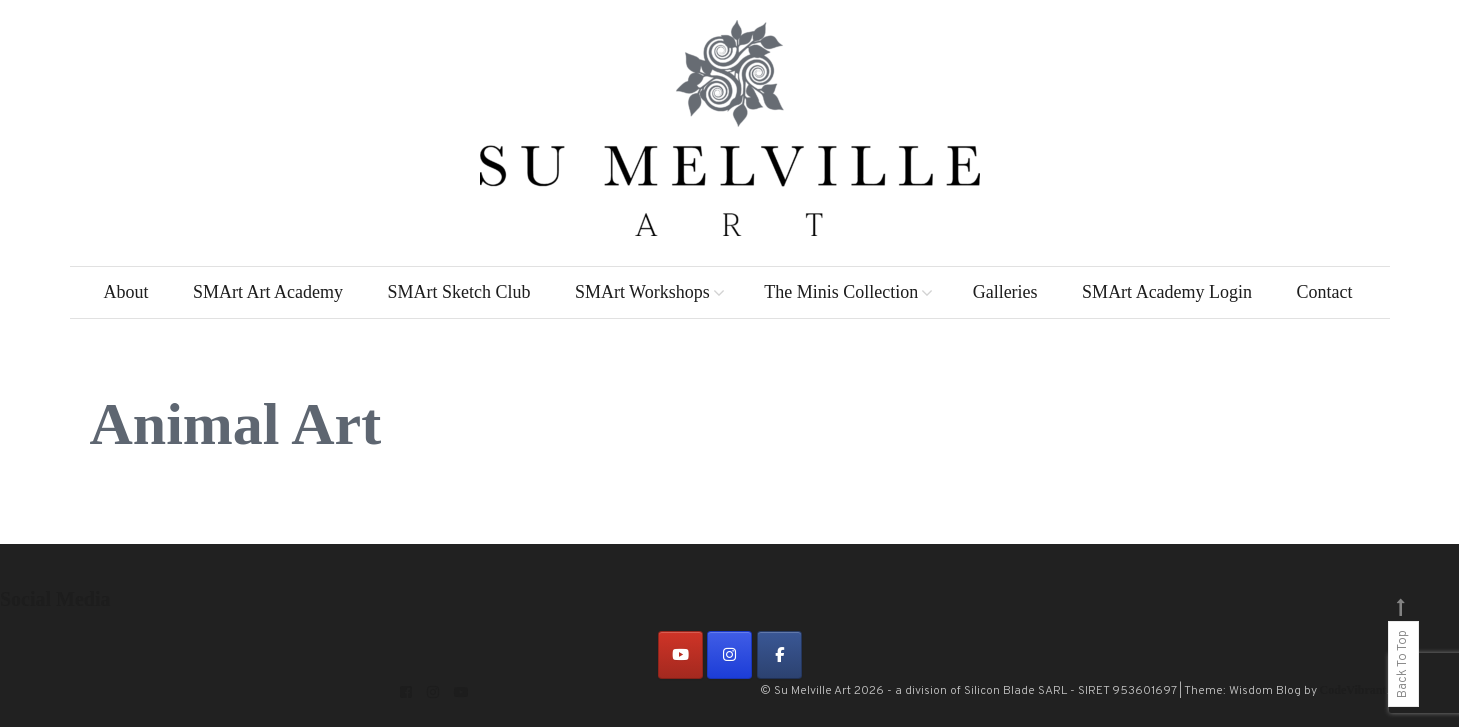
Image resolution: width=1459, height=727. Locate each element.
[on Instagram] (729, 655)
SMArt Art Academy (268, 292)
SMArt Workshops (642, 292)
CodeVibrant (1353, 690)
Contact (1325, 292)
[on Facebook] (779, 655)
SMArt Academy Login (1167, 292)
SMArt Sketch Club (458, 292)
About (125, 292)
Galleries (1005, 292)
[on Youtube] (680, 655)
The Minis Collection (841, 292)
